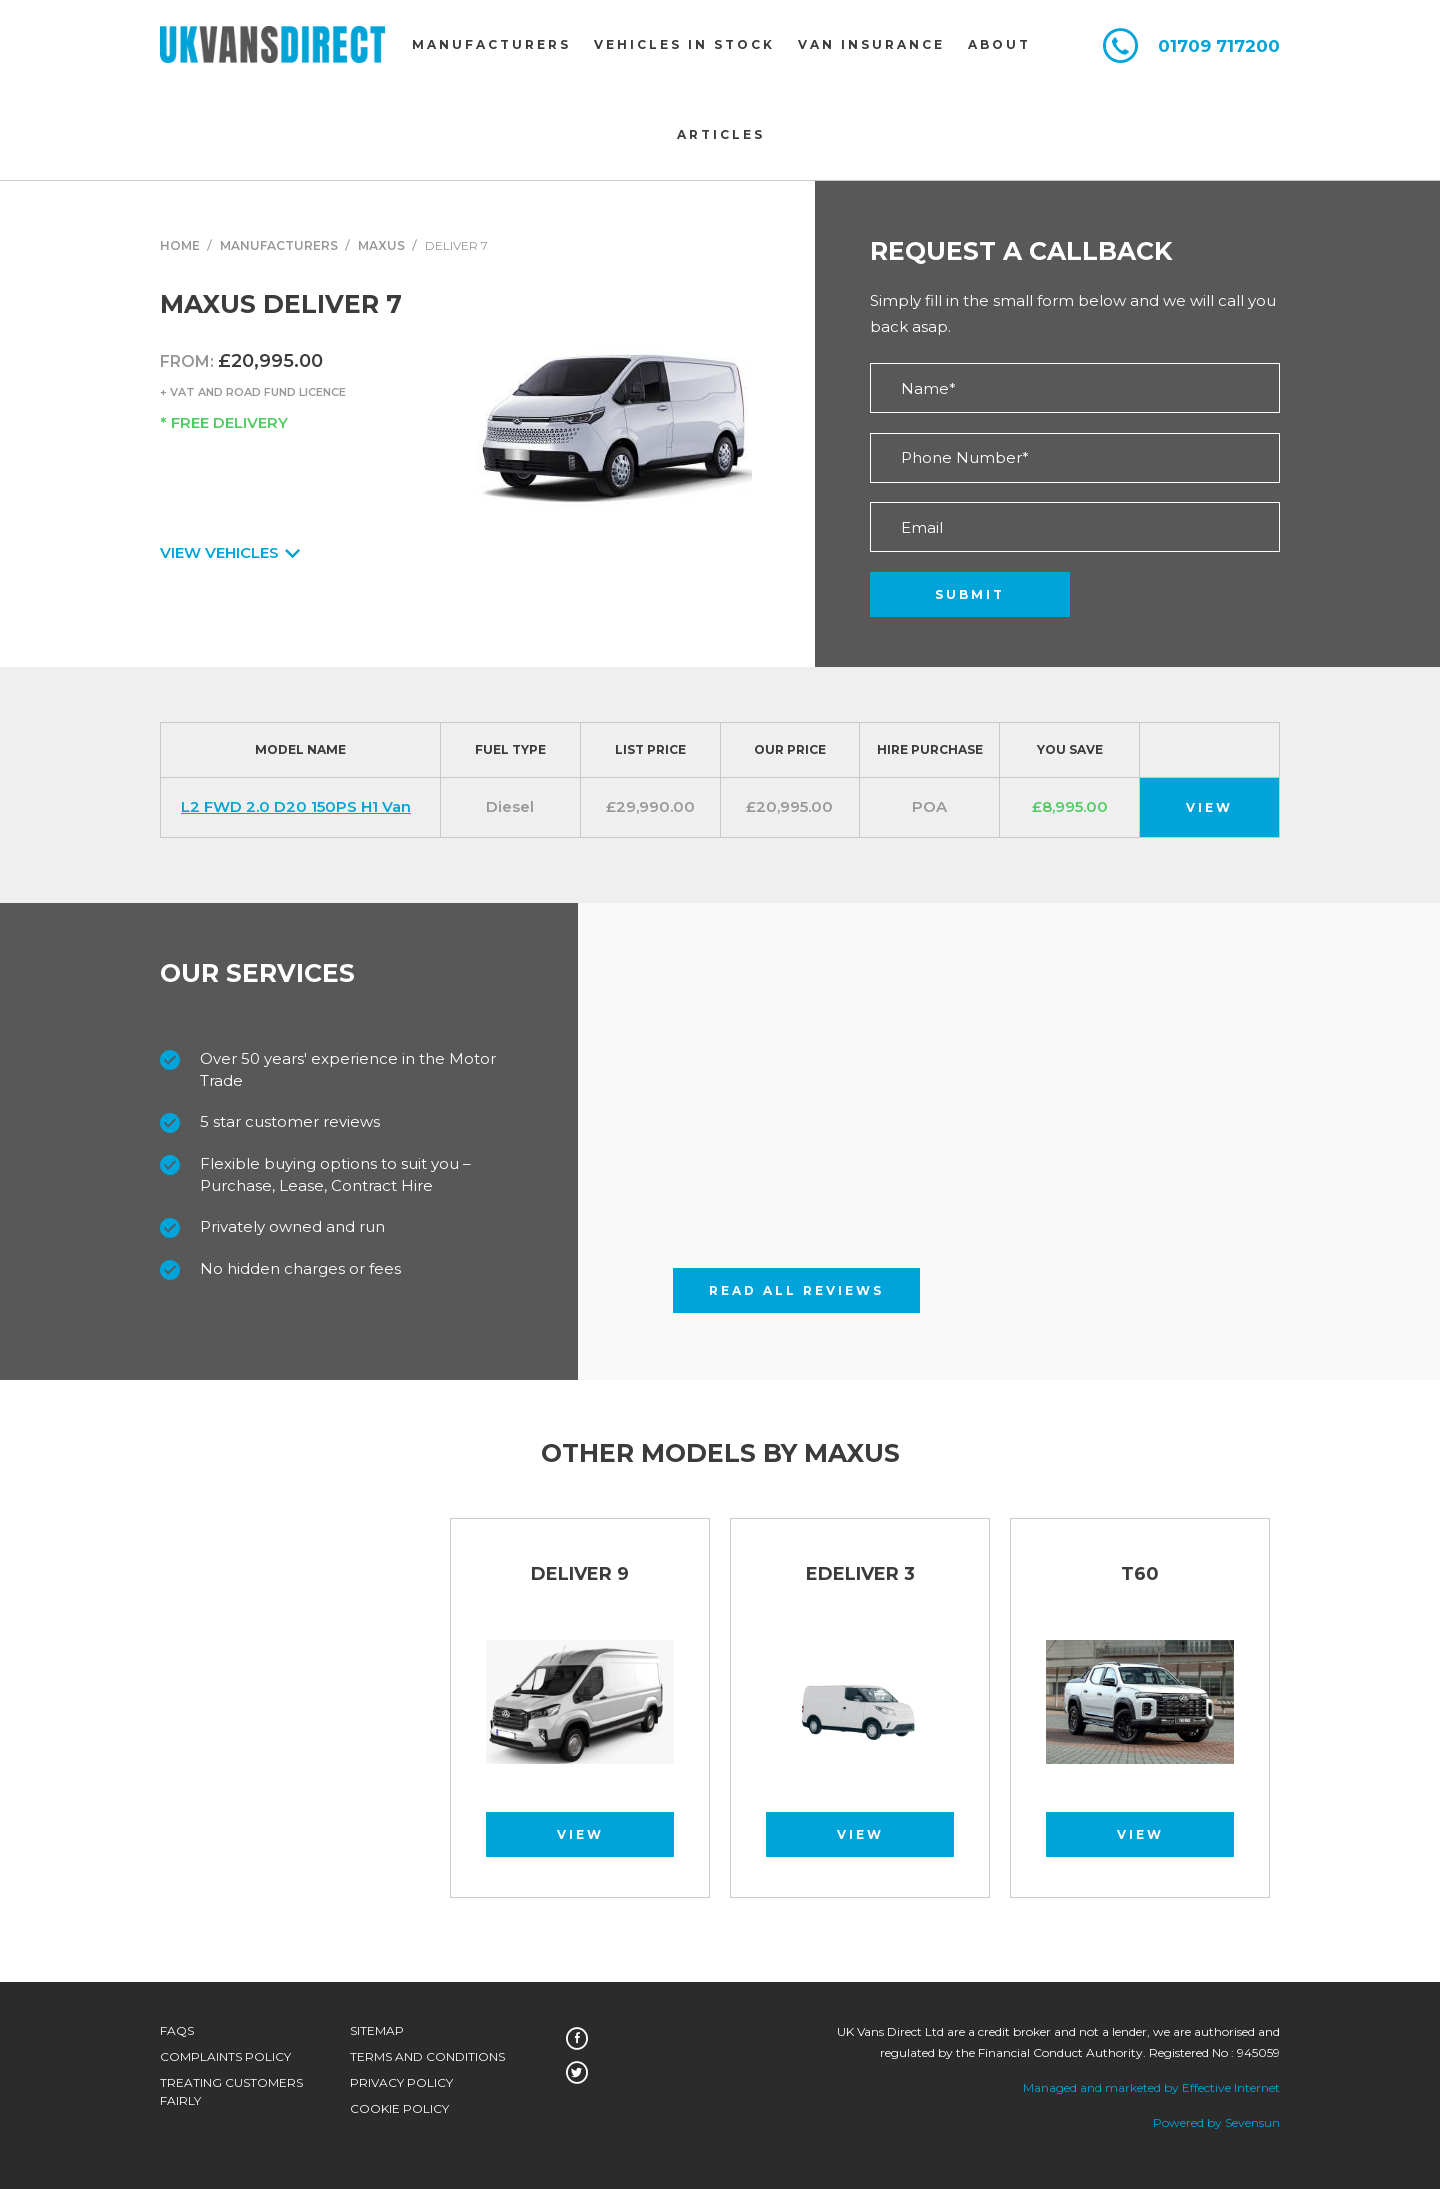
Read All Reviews (796, 1290)
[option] (580, 1718)
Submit (970, 594)
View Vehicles (228, 552)
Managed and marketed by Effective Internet (1151, 2087)
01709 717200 (1219, 46)
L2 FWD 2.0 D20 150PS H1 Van (296, 806)
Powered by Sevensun (1216, 2122)
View (1209, 807)
